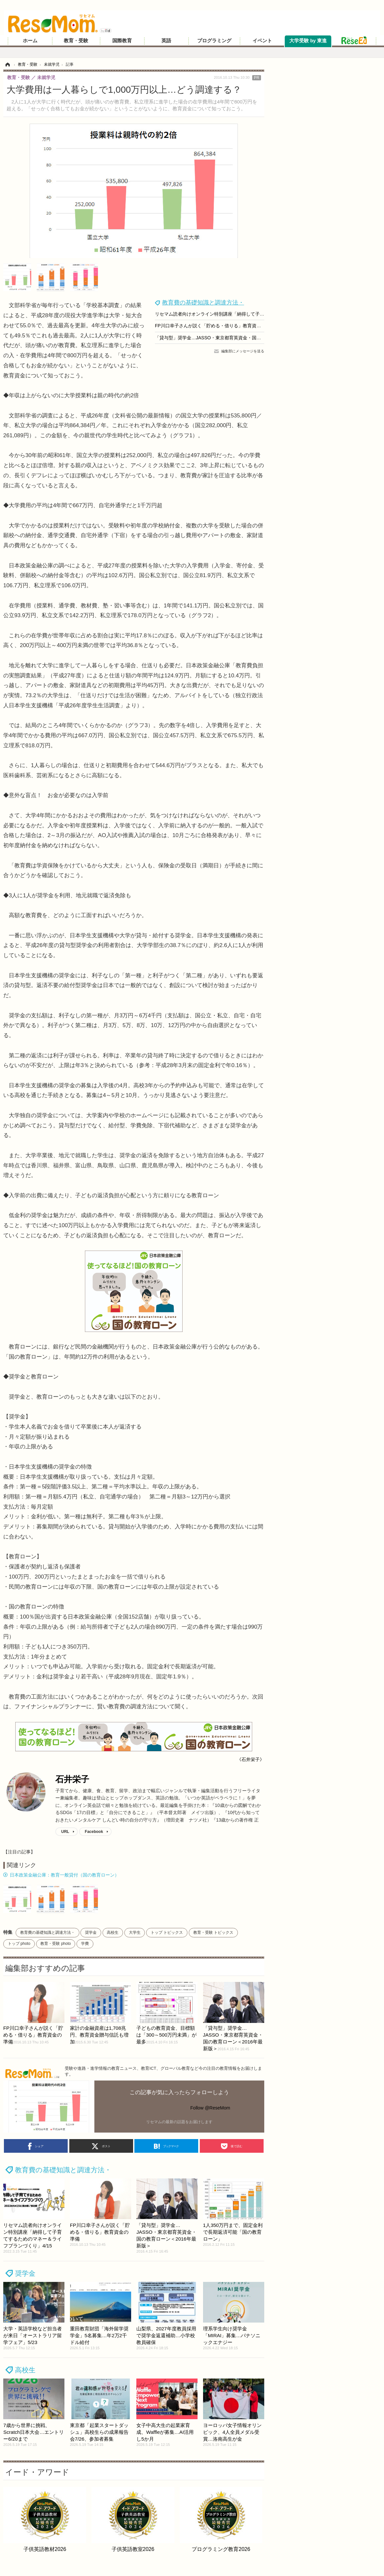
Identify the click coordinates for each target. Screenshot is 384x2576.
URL (65, 1831)
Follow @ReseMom (210, 2107)
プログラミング (214, 40)
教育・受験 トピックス (213, 1932)
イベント (262, 40)
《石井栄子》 (250, 1759)
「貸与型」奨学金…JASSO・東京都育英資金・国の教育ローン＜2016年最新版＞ (238, 337)
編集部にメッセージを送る (242, 351)
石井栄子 (72, 1779)
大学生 (135, 1932)
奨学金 (91, 1932)
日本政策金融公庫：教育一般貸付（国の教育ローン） (64, 1875)
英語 (166, 40)
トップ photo (19, 1943)
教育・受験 (76, 40)
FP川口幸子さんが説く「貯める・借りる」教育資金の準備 (215, 325)
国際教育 (122, 40)
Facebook (94, 1831)
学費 (85, 1943)
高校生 (112, 1932)
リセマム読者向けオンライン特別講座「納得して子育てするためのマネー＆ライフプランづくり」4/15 (259, 314)
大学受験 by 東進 (308, 40)
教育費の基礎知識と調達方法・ (203, 302)
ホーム (30, 40)
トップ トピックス (167, 1932)
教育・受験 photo (55, 1943)
